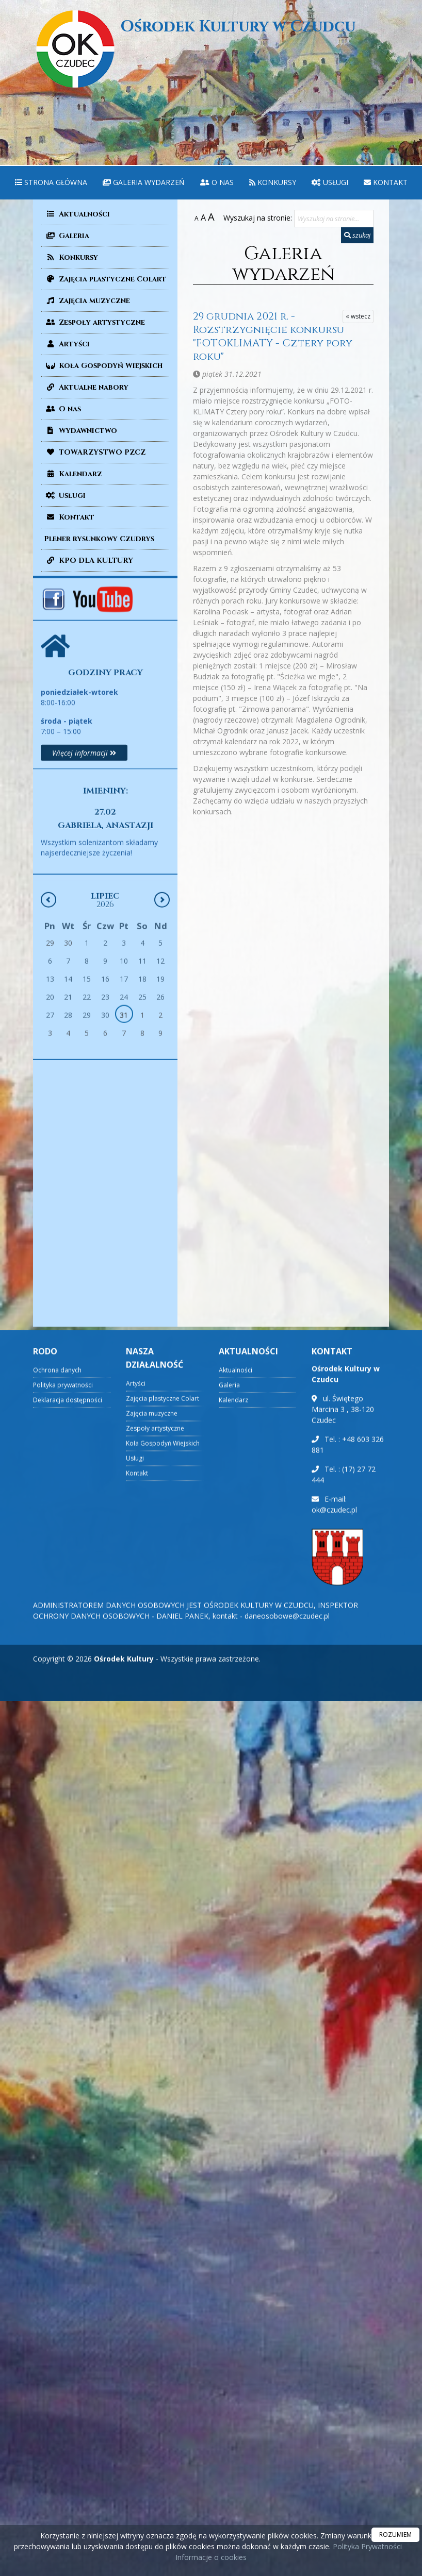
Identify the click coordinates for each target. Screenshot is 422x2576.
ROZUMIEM (395, 2534)
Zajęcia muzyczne (87, 300)
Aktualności (77, 214)
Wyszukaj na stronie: (257, 218)
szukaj (357, 235)
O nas (217, 182)
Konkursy (272, 182)
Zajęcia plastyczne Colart (105, 279)
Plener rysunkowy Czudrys (99, 539)
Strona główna (51, 182)
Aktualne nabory (86, 387)
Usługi (330, 182)
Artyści (67, 344)
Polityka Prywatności (366, 2546)
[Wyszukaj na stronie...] (334, 218)
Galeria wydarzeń (144, 182)
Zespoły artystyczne (94, 322)
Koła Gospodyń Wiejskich (103, 365)
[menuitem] (51, 182)
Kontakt (386, 182)
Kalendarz (73, 474)
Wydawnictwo (80, 430)
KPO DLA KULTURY (88, 560)
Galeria (66, 235)
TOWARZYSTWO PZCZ (94, 452)
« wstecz (358, 316)
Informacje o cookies (211, 2557)
